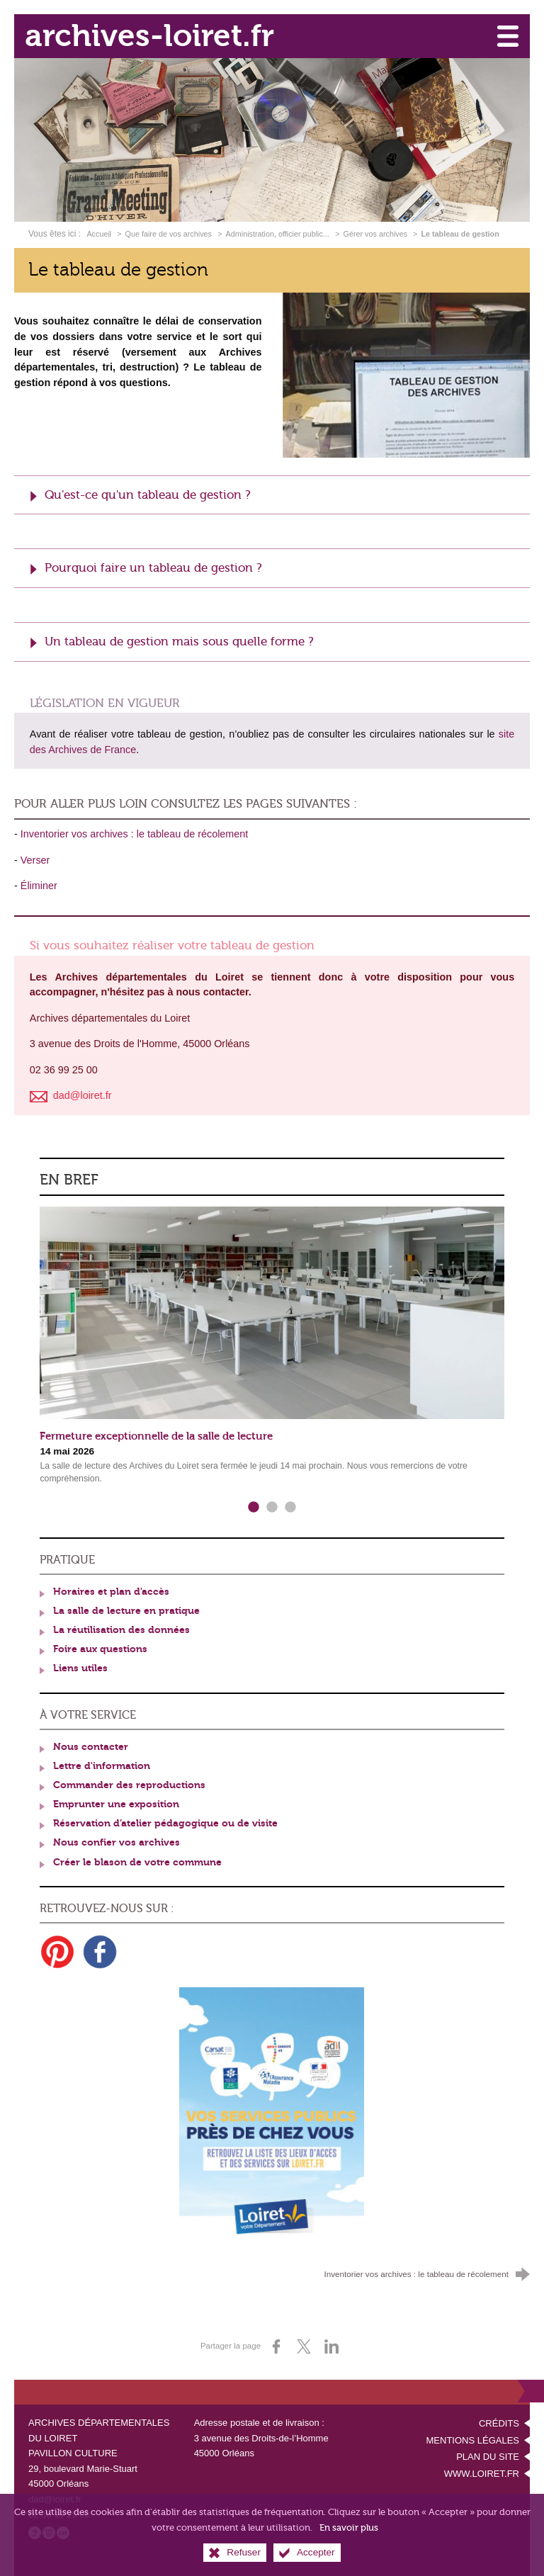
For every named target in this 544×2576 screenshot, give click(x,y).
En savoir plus (348, 2534)
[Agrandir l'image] (406, 374)
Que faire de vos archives (168, 234)
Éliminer (39, 885)
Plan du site (487, 2456)
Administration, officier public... (277, 234)
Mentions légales (472, 2440)
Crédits (499, 2423)
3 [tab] (290, 1507)
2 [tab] (272, 1507)
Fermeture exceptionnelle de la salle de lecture (156, 1436)
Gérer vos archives (377, 234)
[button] (272, 495)
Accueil (99, 234)
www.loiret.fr (481, 2473)
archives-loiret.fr (149, 36)
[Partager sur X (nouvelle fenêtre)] (304, 2346)
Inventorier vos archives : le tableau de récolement (135, 834)
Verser (35, 860)
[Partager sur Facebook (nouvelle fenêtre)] (276, 2346)
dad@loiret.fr (54, 2499)
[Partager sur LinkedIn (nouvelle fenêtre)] (331, 2346)
